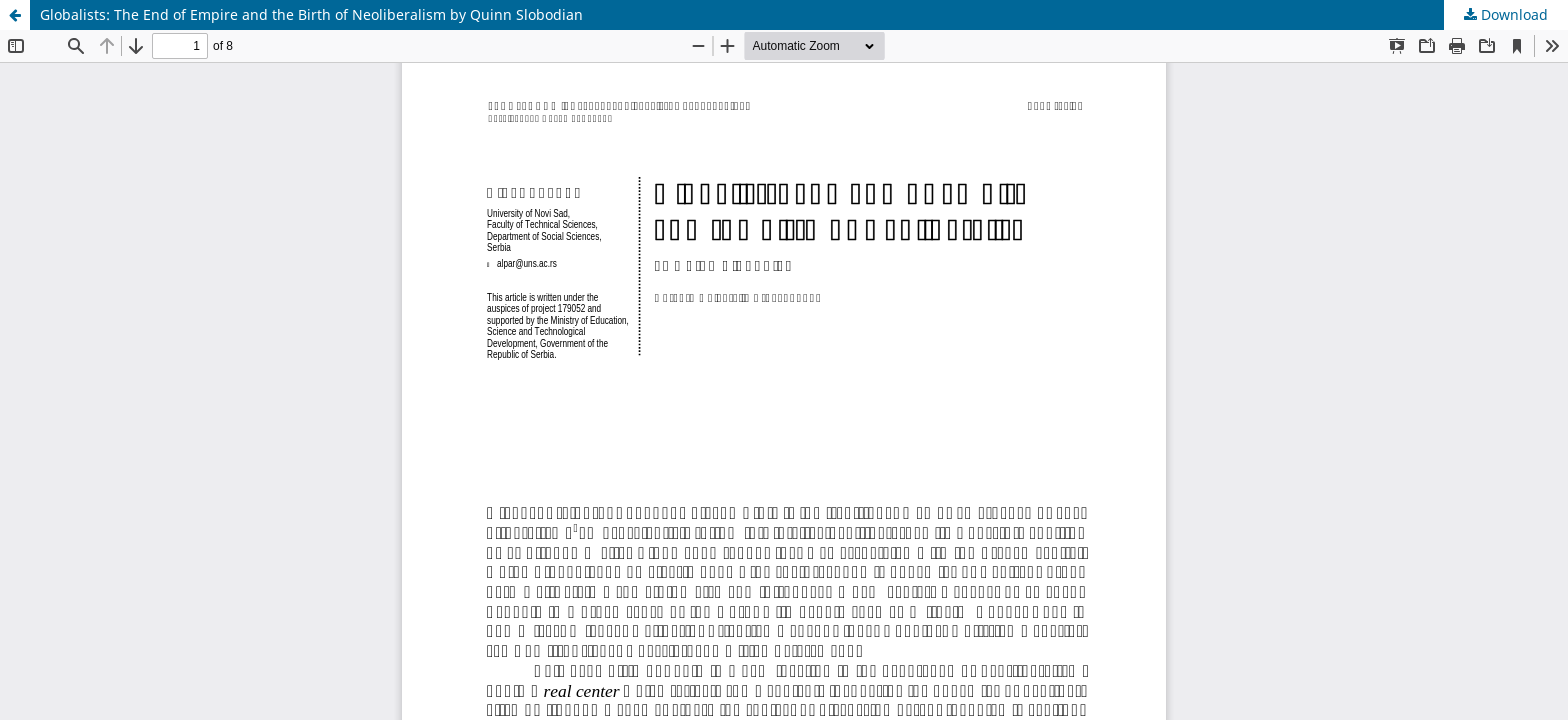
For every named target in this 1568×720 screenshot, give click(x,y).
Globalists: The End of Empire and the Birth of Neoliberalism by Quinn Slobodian (311, 14)
